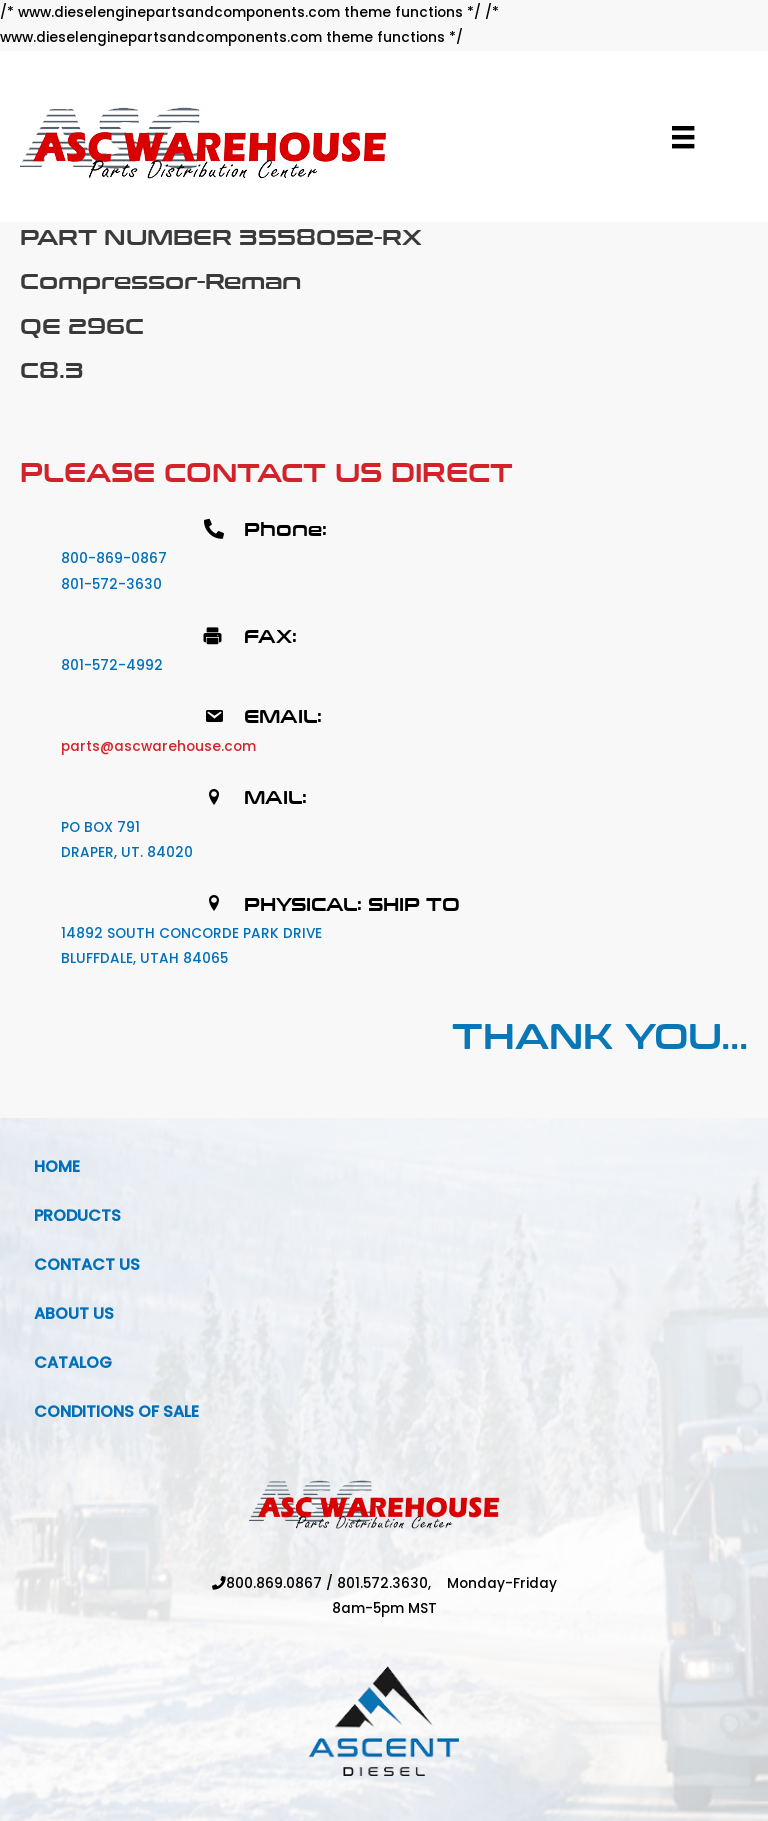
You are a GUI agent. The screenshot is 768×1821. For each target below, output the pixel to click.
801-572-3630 (111, 584)
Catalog (73, 1362)
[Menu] (683, 137)
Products (77, 1215)
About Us (74, 1313)
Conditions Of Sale (116, 1411)
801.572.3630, (392, 1583)
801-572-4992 (112, 665)
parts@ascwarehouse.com (158, 746)
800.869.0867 (274, 1583)
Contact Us (87, 1264)
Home (57, 1166)
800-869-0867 (114, 558)
